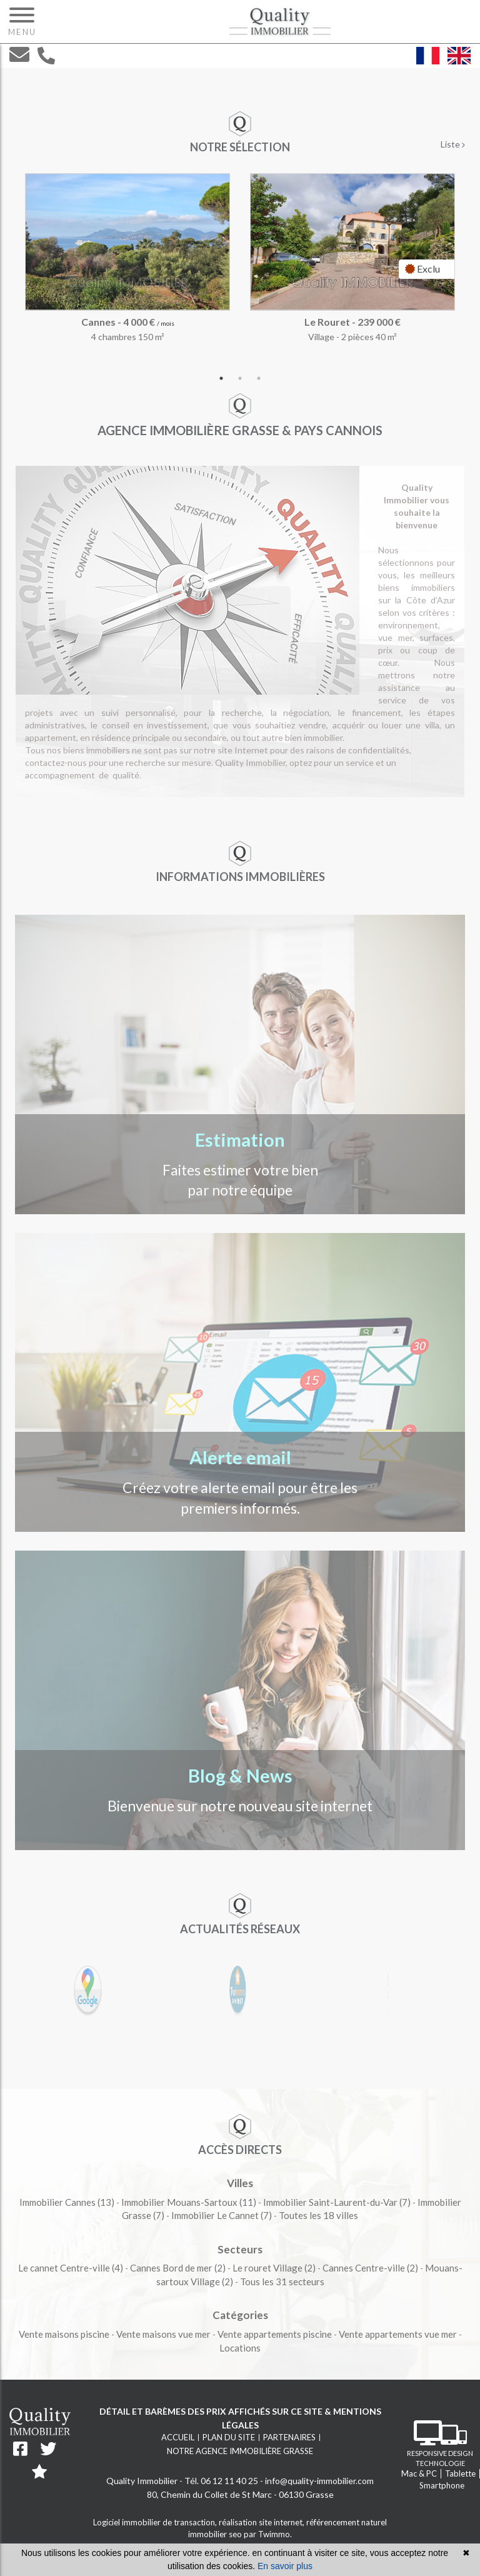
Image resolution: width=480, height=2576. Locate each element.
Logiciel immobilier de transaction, (156, 2522)
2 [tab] (240, 378)
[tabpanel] (240, 271)
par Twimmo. (268, 2534)
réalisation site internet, (262, 2522)
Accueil (177, 2437)
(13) (66, 2202)
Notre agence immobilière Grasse (240, 2451)
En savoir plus (285, 2566)
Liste (453, 144)
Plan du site (228, 2437)
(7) (337, 2202)
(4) (70, 2267)
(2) (178, 2267)
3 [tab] (258, 378)
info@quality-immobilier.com (319, 2480)
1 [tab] (221, 378)
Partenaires (289, 2437)
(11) (188, 2202)
